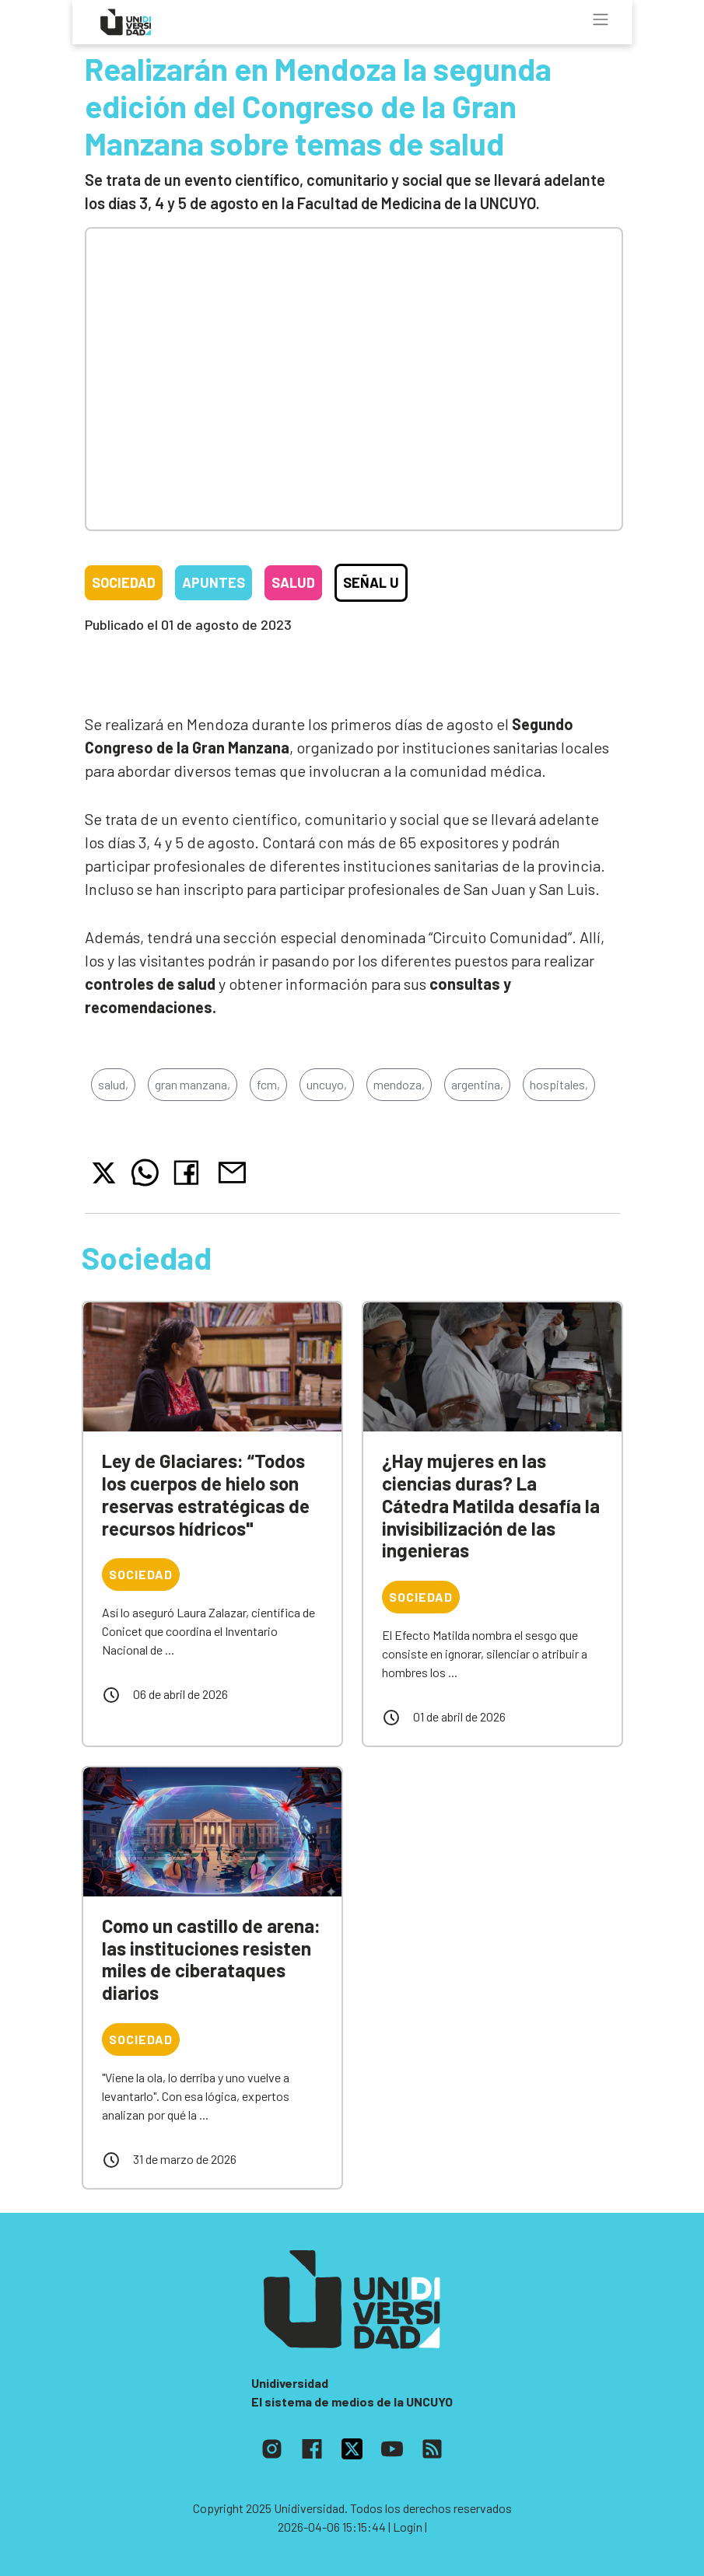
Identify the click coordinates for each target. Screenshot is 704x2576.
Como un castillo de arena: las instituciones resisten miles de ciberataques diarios (211, 1959)
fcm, (268, 1084)
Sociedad (124, 582)
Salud (293, 582)
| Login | (407, 2526)
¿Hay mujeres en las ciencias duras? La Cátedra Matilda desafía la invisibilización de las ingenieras (491, 1505)
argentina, (477, 1084)
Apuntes (213, 582)
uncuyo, (326, 1084)
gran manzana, (192, 1084)
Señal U (371, 582)
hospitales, (559, 1084)
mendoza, (399, 1084)
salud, (113, 1084)
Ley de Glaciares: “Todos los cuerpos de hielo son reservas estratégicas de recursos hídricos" (206, 1494)
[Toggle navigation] (600, 19)
